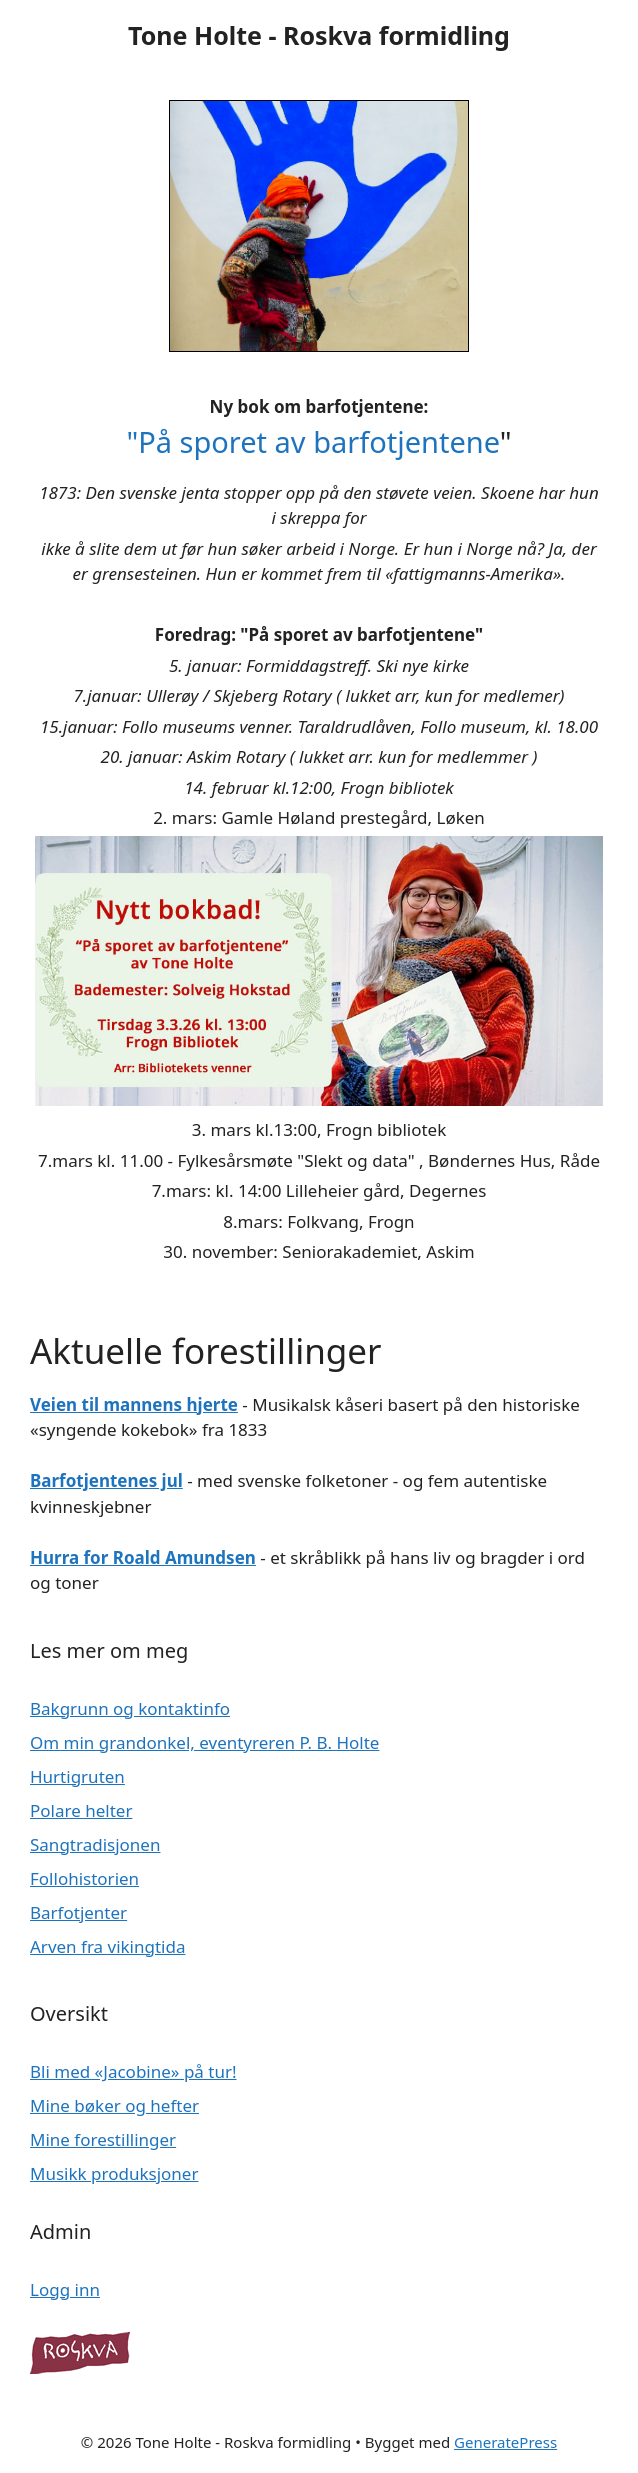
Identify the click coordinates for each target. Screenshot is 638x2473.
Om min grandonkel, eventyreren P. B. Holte (204, 1742)
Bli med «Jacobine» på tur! (133, 2071)
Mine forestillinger (103, 2139)
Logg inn (65, 2289)
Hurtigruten (77, 1776)
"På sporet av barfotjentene (312, 441)
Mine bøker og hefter (114, 2105)
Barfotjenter (78, 1912)
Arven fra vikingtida (107, 1946)
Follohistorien (84, 1878)
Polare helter (81, 1810)
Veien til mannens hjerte (134, 1404)
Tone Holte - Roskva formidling (319, 35)
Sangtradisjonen (95, 1844)
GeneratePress (505, 2442)
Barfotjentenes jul (106, 1480)
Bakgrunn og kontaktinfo (130, 1708)
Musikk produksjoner (114, 2173)
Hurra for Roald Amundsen (143, 1557)
